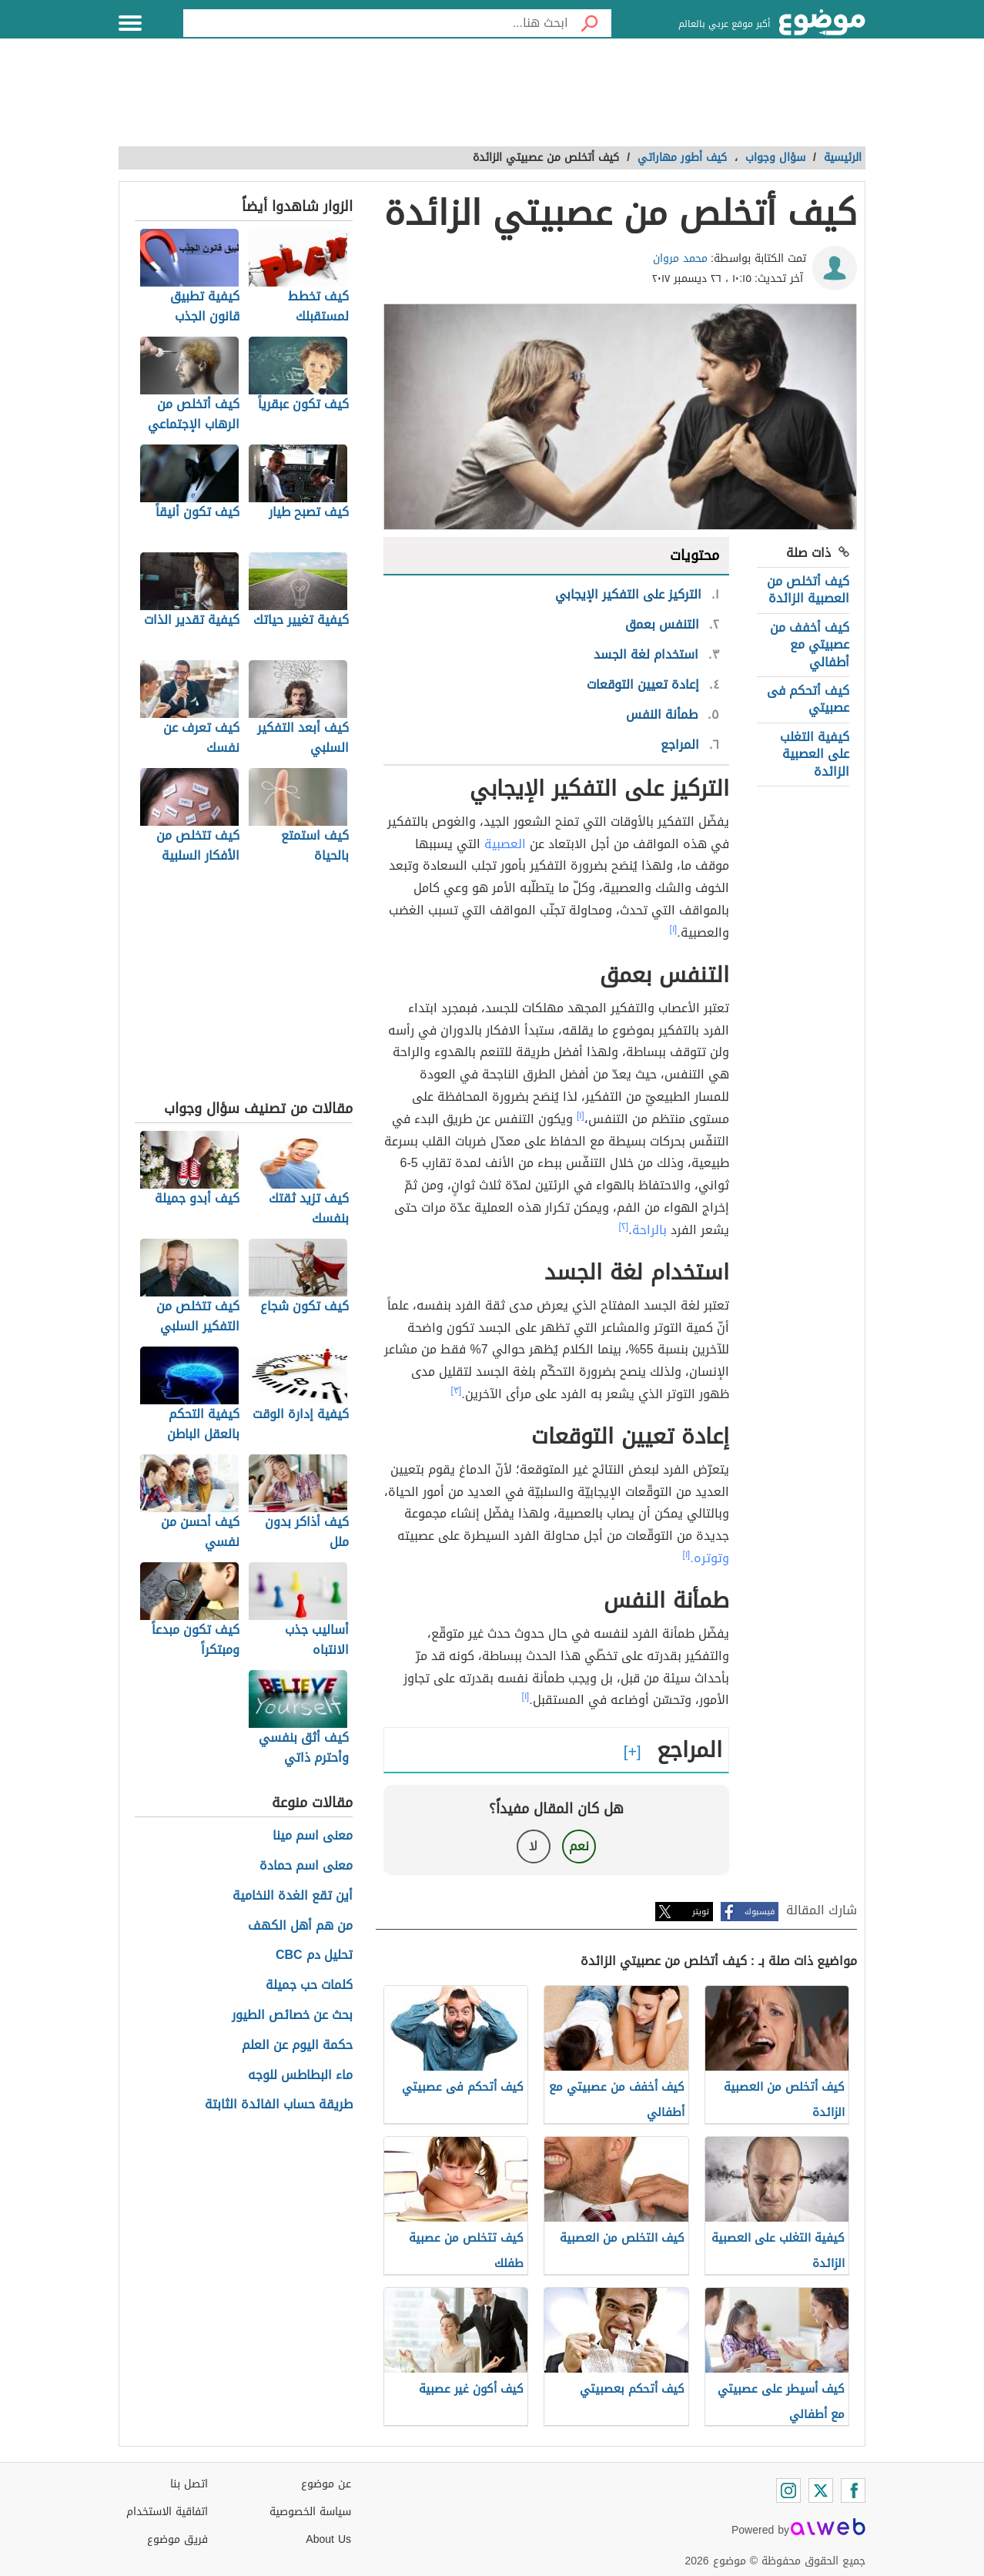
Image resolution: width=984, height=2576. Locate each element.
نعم (579, 1846)
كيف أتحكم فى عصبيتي (808, 699)
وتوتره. (709, 1558)
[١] (674, 929)
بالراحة (649, 1230)
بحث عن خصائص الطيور (292, 2015)
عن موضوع (326, 2484)
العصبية (505, 844)
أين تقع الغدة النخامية (293, 1896)
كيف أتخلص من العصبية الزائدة (808, 589)
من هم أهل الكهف (300, 1926)
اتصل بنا (189, 2484)
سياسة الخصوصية (310, 2511)
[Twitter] (820, 2490)
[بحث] (589, 23)
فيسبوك (760, 1911)
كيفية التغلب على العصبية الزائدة (814, 754)
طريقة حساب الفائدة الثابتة (279, 2105)
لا (533, 1846)
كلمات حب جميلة (309, 1985)
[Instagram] (788, 2490)
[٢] (624, 1226)
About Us (328, 2539)
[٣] (456, 1390)
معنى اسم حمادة (306, 1866)
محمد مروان (680, 258)
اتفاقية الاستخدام (167, 2511)
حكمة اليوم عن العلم (297, 2045)
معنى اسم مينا (313, 1836)
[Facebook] (853, 2490)
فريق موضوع (177, 2539)
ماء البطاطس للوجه (300, 2075)
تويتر (700, 1911)
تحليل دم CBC (314, 1955)
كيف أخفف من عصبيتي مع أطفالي (809, 644)
